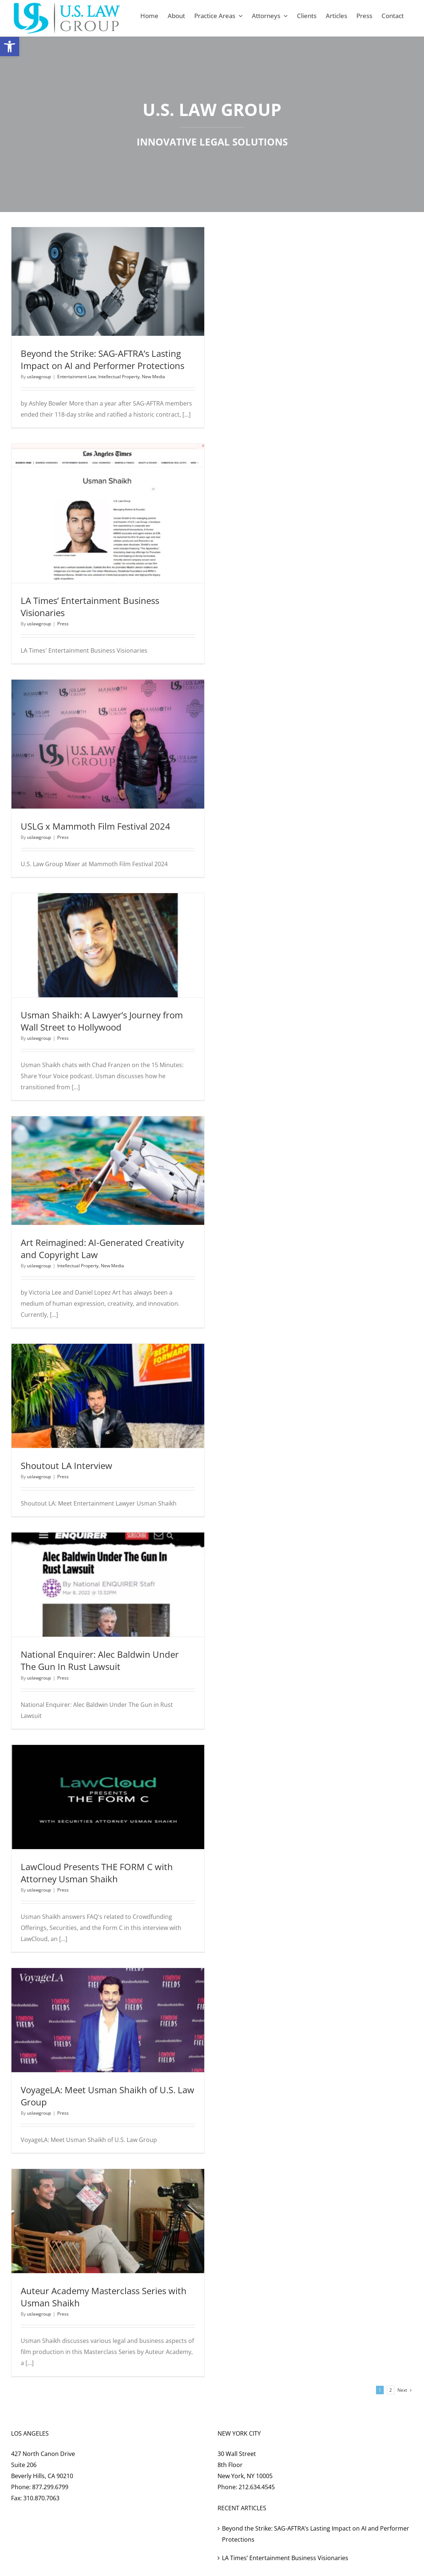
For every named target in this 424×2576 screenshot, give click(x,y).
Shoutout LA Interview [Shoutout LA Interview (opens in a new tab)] (66, 1465)
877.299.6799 (50, 2487)
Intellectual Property (119, 376)
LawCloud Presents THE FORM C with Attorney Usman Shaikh (97, 1873)
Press (63, 624)
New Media (153, 376)
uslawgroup (39, 376)
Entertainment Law (76, 376)
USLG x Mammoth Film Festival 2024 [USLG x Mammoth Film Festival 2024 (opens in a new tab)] (95, 826)
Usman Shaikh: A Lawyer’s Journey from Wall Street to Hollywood (102, 1021)
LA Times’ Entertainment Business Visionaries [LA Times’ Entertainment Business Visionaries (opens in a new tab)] (285, 2558)
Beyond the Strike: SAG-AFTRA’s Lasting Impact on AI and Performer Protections (102, 359)
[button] (9, 46)
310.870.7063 (41, 2498)
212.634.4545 (257, 2487)
